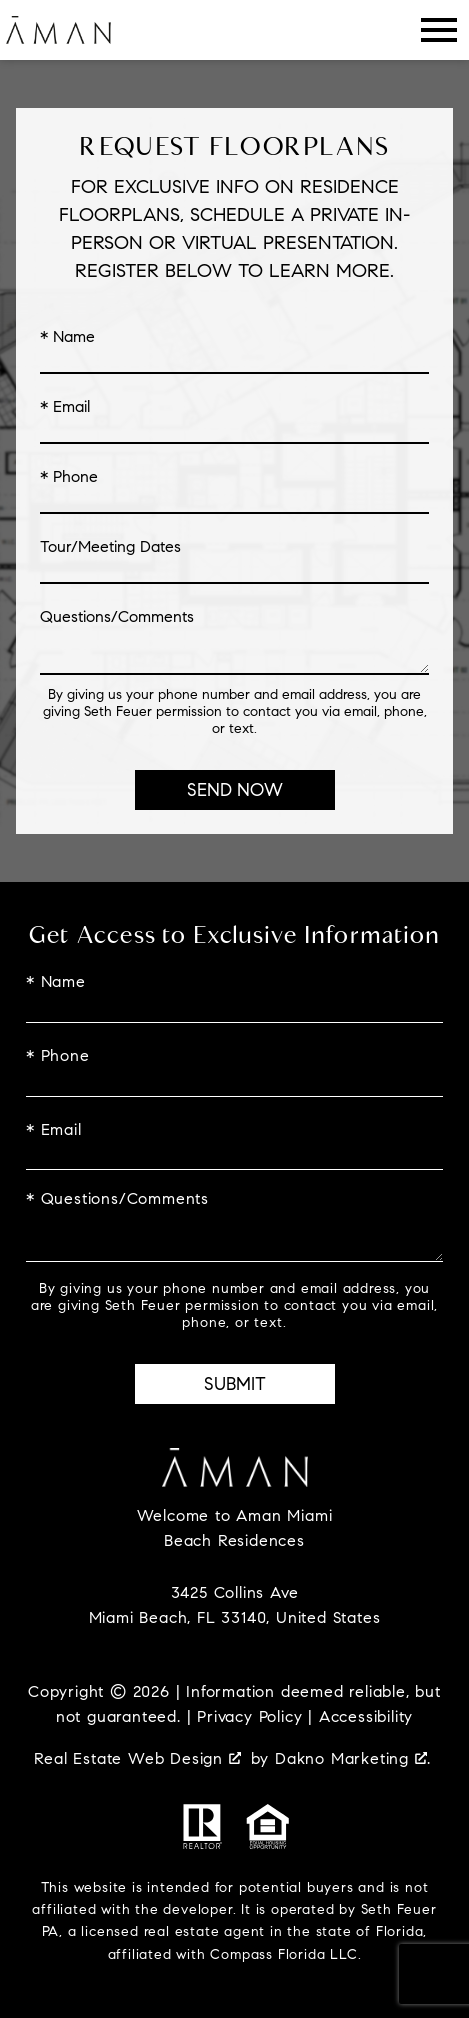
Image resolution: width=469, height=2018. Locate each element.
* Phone (69, 477)
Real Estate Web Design (137, 1758)
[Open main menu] (439, 30)
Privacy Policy (249, 1716)
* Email (65, 407)
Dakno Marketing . (353, 1758)
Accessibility (366, 1716)
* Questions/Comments (117, 1198)
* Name (67, 337)
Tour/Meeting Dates (110, 547)
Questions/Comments (117, 617)
